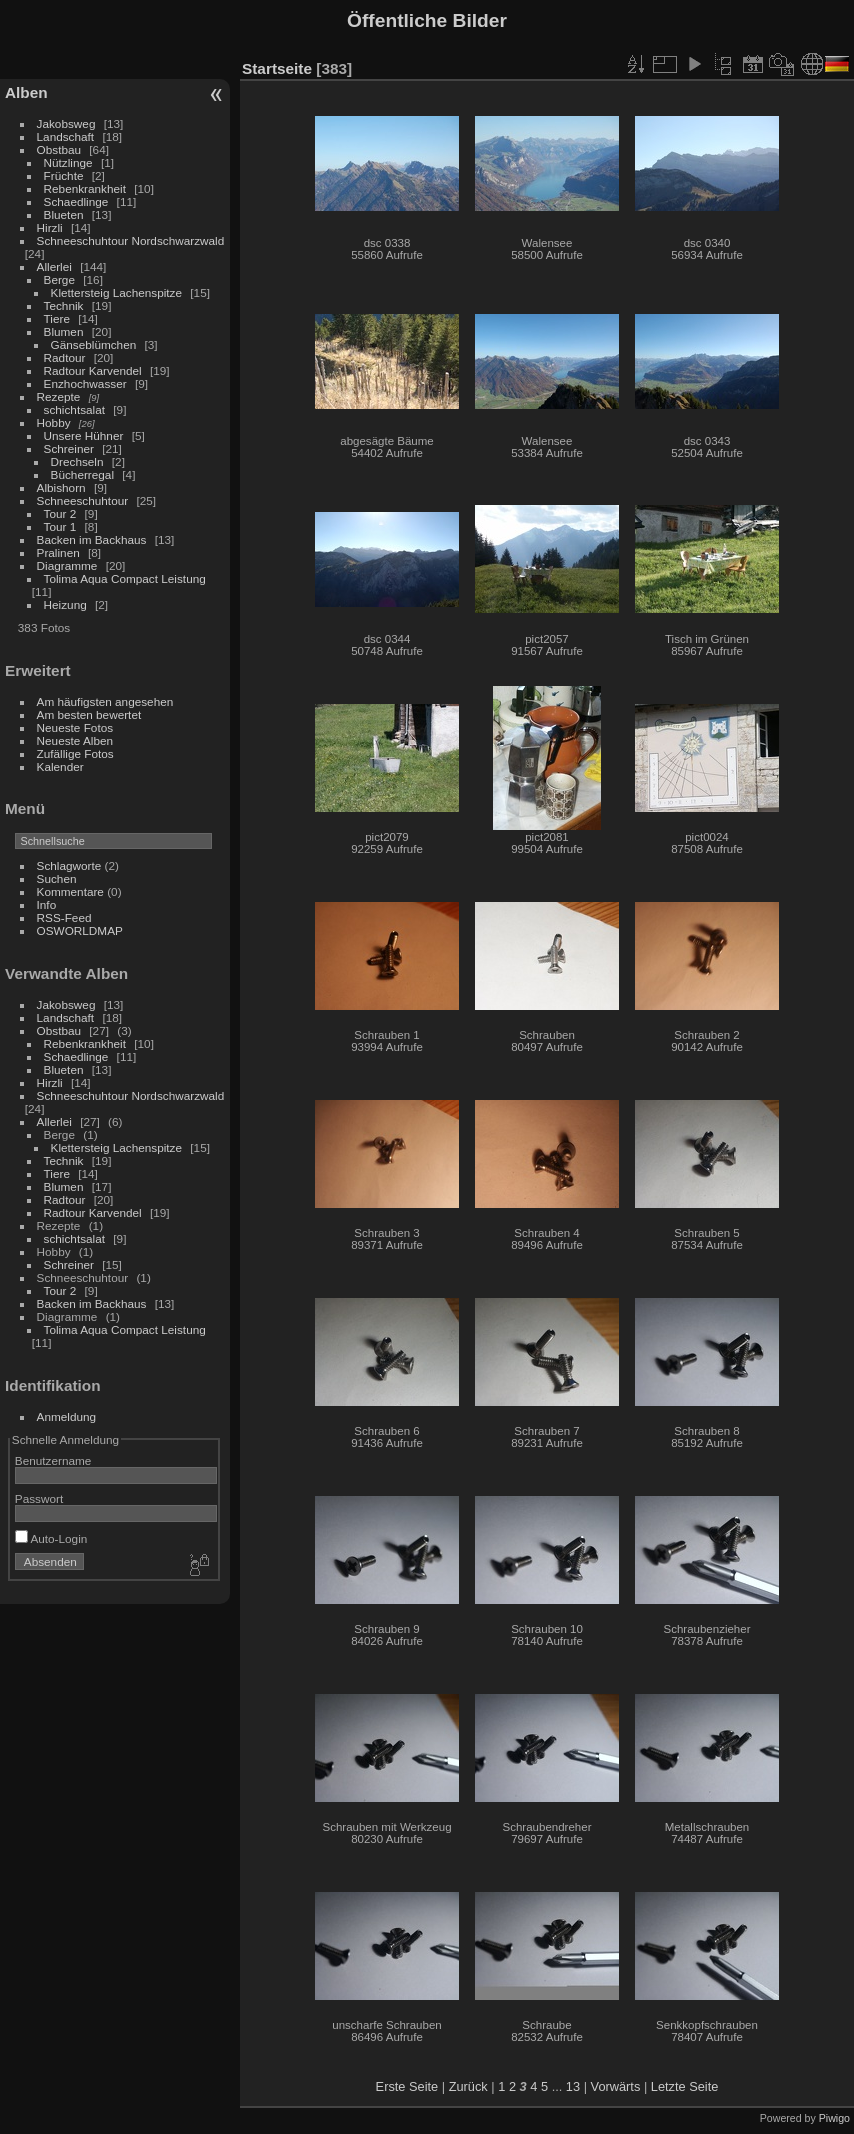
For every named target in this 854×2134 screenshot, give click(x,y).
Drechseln (77, 461)
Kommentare (70, 891)
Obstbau (59, 149)
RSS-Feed (64, 917)
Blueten (64, 214)
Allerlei (54, 266)
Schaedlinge (76, 201)
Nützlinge (68, 162)
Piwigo (834, 2118)
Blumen (64, 331)
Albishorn (61, 487)
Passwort (39, 1498)
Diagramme (67, 565)
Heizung (65, 604)
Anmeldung (67, 1416)
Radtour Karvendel (93, 370)
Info (47, 904)
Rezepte (59, 396)
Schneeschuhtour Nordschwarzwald (131, 240)
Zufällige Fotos (75, 753)
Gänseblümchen (94, 344)
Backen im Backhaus (92, 539)
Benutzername (53, 1460)
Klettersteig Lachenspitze (116, 292)
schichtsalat (74, 409)
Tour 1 (60, 526)
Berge (59, 279)
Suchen (57, 878)
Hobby (54, 422)
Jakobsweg (66, 123)
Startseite (277, 68)
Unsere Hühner (84, 435)
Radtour (65, 357)
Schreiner (69, 448)
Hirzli (50, 227)
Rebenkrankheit (85, 188)
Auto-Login (51, 1538)
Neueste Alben (75, 740)
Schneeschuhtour (83, 500)
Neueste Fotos (75, 727)
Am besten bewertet (89, 714)
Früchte (64, 175)
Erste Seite (407, 2086)
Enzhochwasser (85, 383)
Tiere (57, 318)
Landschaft (66, 136)
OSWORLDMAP (80, 930)
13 (573, 2086)
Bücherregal (82, 474)
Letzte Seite (685, 2086)
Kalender (60, 766)
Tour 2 (60, 513)
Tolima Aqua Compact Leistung (125, 578)
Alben (26, 92)
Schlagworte (69, 865)
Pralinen (58, 552)
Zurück (468, 2086)
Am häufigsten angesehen (105, 701)
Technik (64, 305)
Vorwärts (616, 2086)
